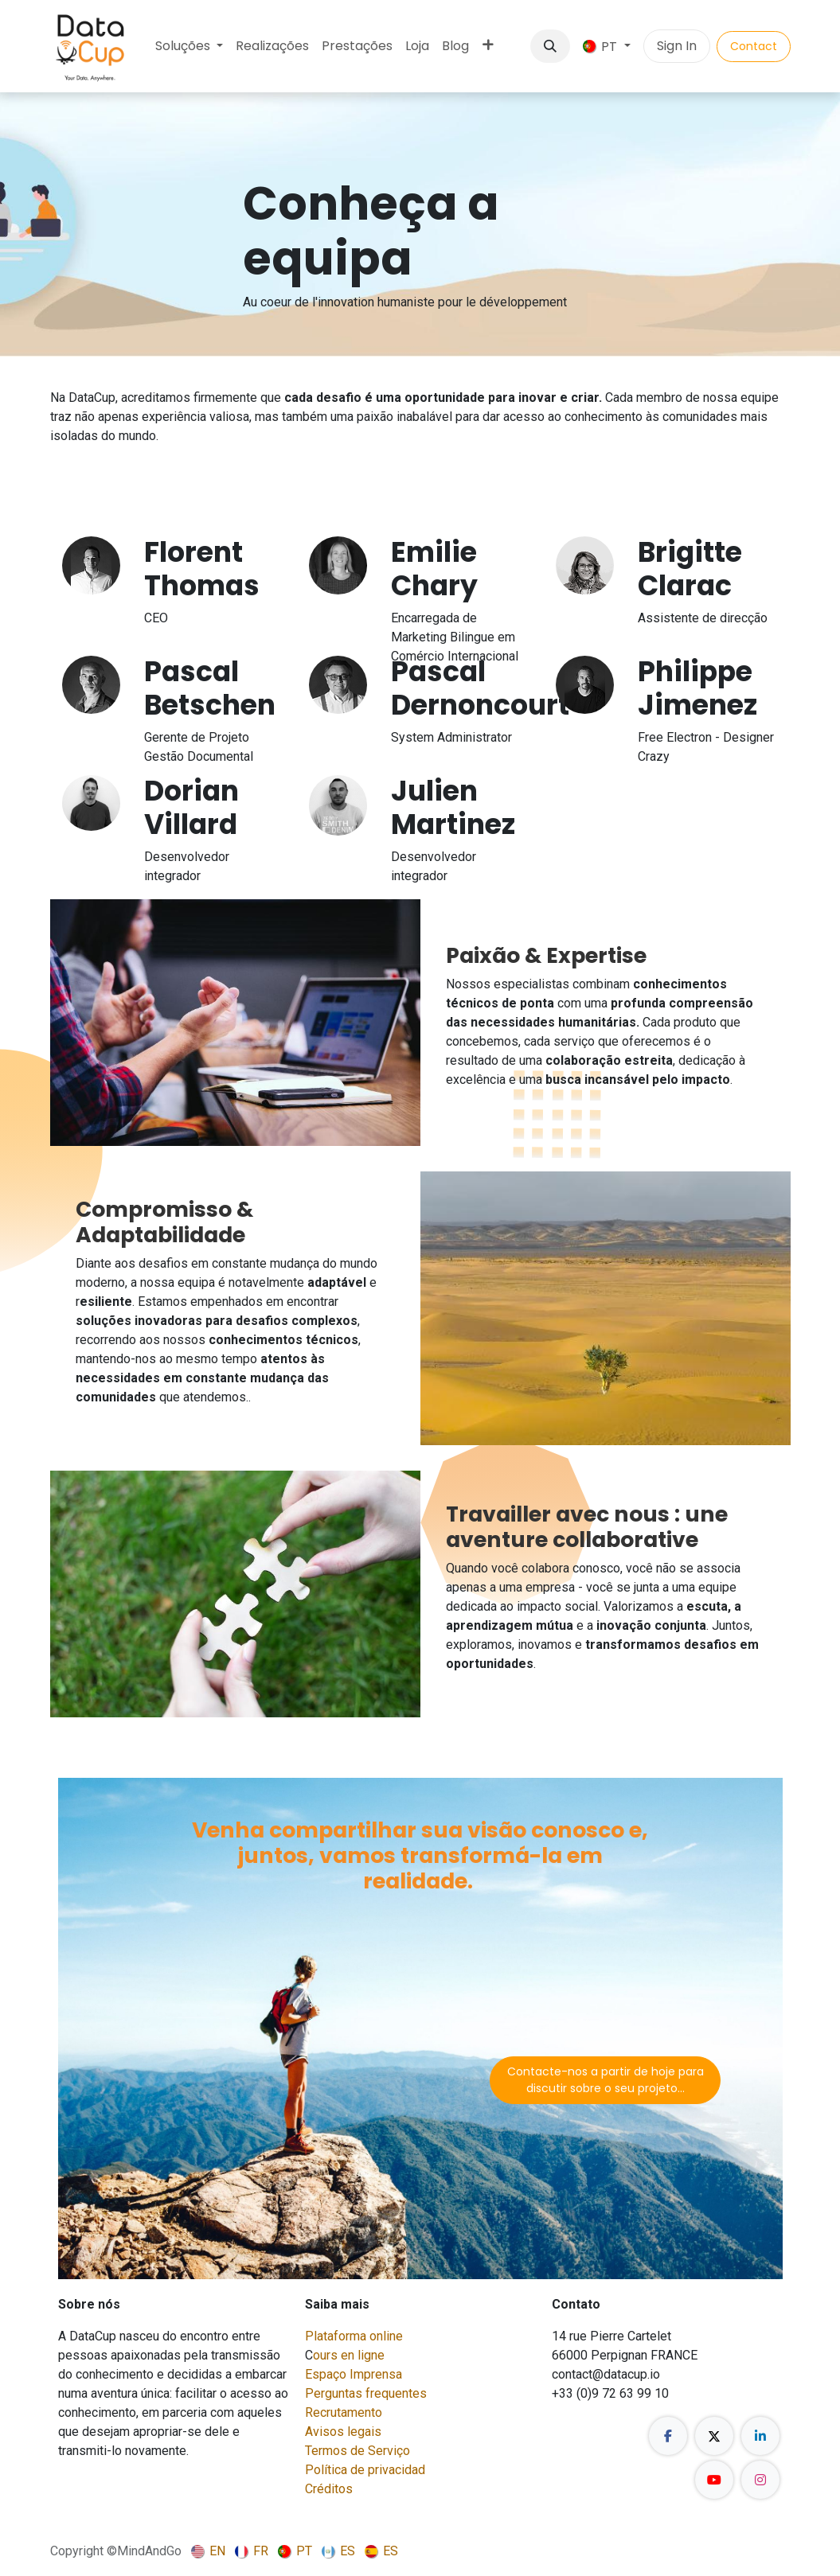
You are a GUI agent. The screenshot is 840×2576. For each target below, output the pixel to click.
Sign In (677, 46)
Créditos (329, 2488)
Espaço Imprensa (353, 2374)
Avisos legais (343, 2431)
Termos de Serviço (357, 2450)
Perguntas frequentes (366, 2393)
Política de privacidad (365, 2469)
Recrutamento (343, 2412)
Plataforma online (354, 2336)
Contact (753, 46)
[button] (550, 46)
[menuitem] (189, 46)
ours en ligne (349, 2355)
